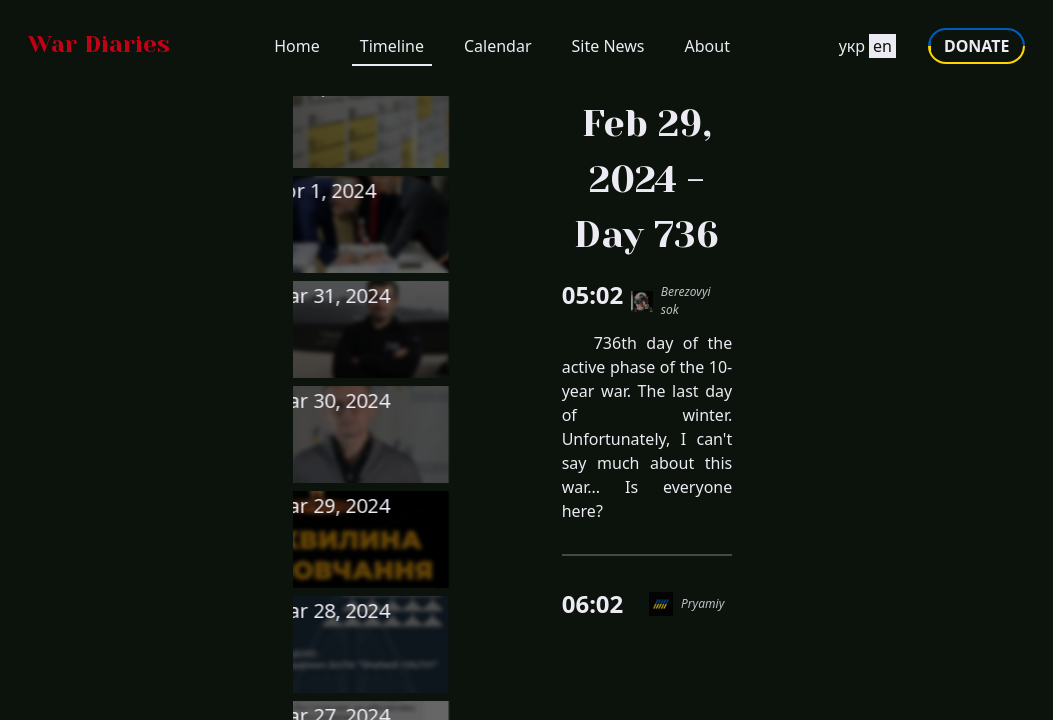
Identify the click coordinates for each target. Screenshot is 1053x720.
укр (847, 50)
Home (297, 50)
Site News (608, 50)
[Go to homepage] (103, 50)
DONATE (972, 50)
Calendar (498, 50)
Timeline (392, 50)
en (878, 50)
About (707, 50)
